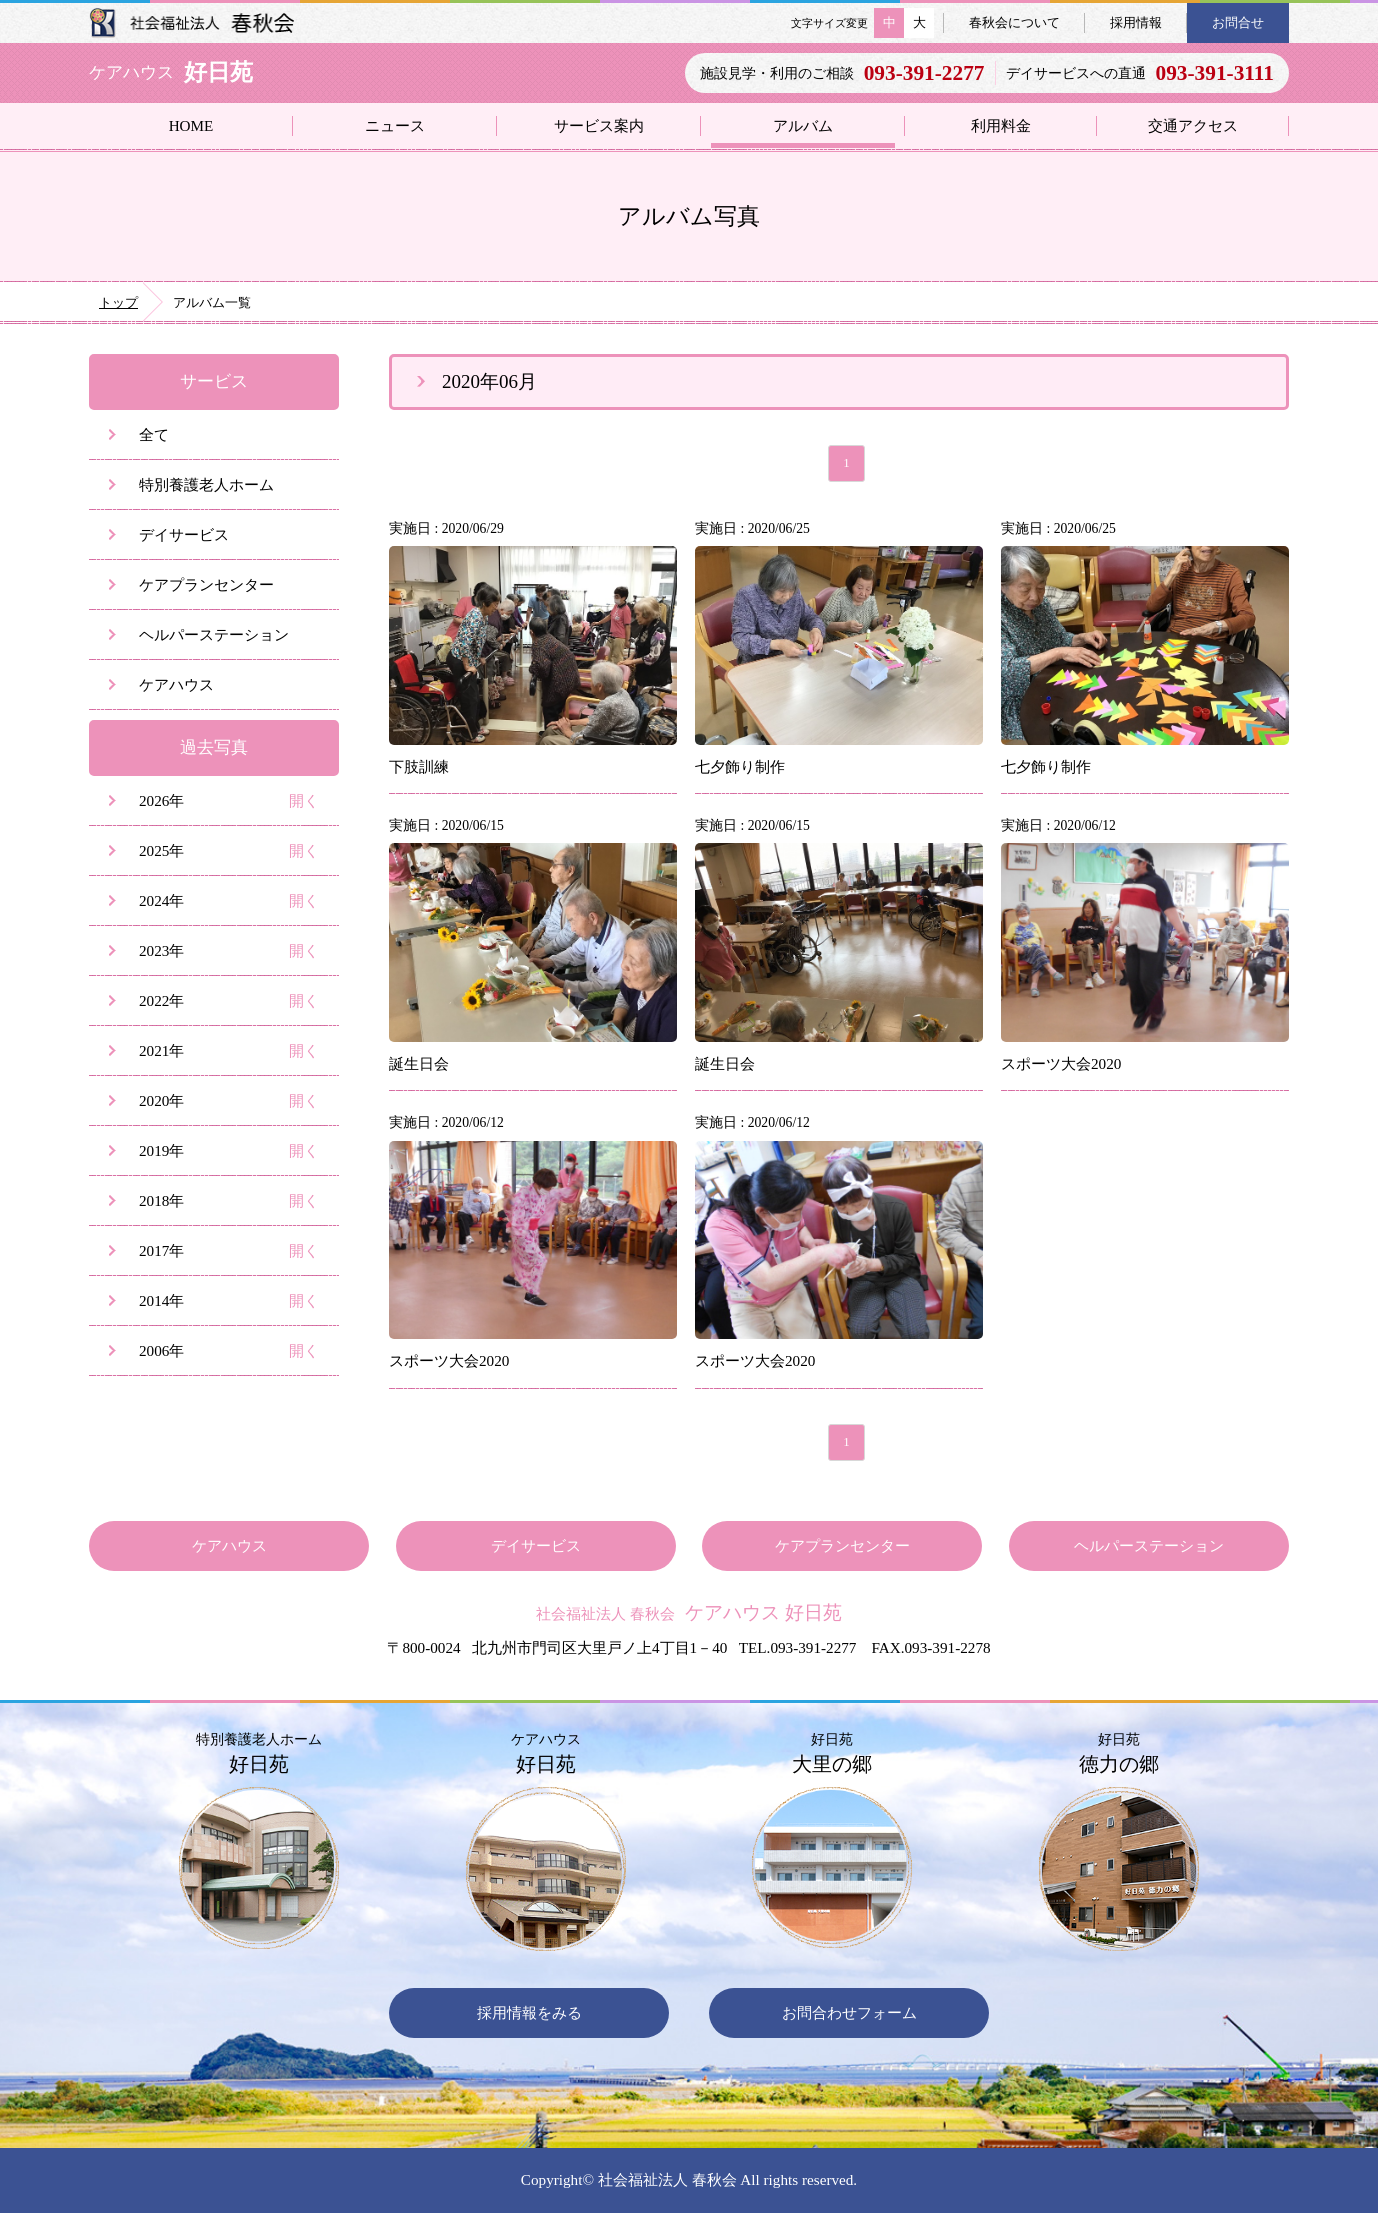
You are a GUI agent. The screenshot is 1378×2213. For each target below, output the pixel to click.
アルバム (803, 125)
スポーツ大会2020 (1061, 1063)
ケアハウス (176, 684)
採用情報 (1136, 22)
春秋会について (1014, 22)
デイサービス (184, 534)
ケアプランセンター (206, 584)
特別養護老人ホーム (206, 484)
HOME (191, 125)
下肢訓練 (419, 766)
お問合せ (1238, 22)
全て (154, 434)
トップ (118, 302)
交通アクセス (1193, 125)
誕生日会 (419, 1063)
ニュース (395, 125)
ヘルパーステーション (214, 634)
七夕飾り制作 (740, 766)
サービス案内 (599, 125)
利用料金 (1001, 125)
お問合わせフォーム (849, 2012)
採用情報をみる (529, 2012)
